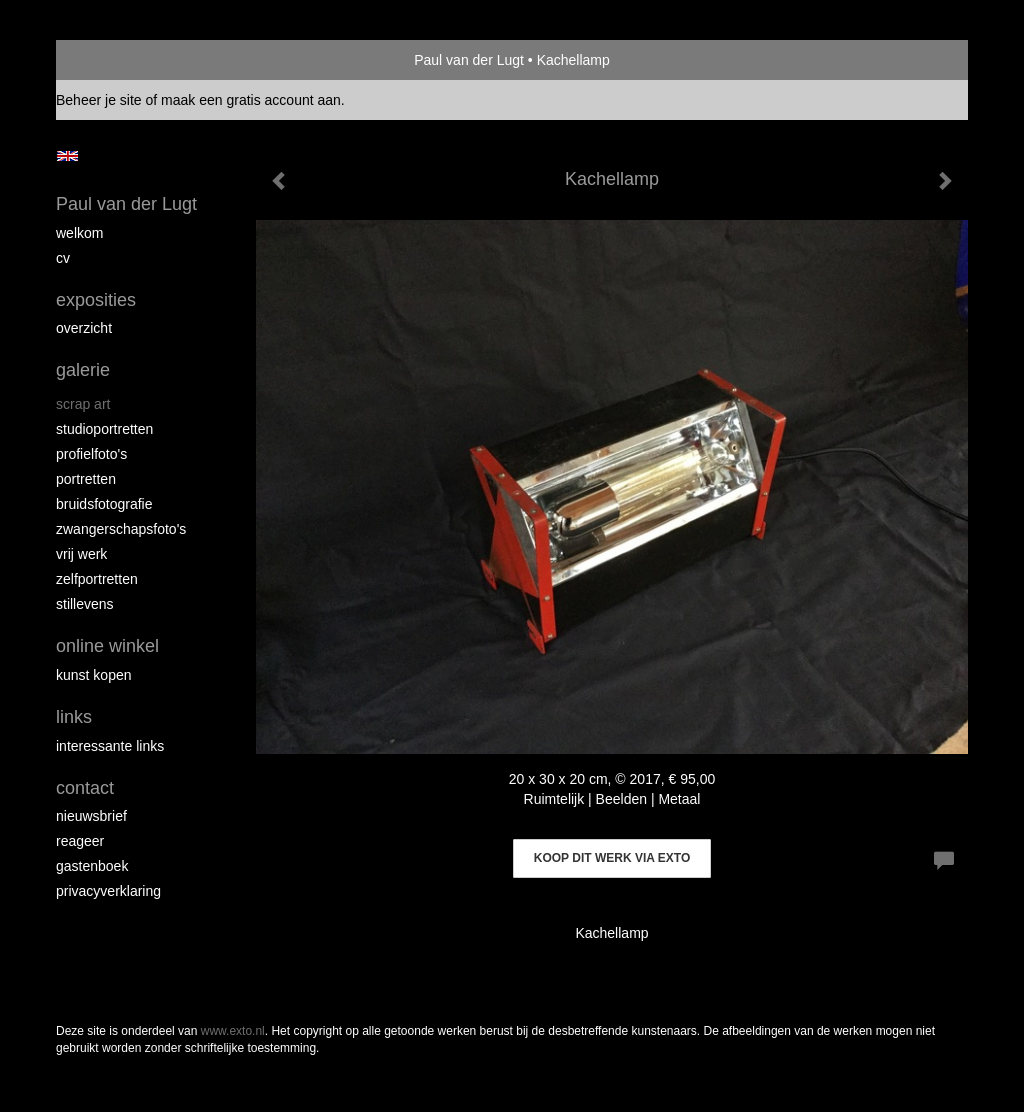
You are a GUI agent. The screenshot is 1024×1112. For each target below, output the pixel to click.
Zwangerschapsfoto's (121, 529)
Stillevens (85, 604)
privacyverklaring (108, 891)
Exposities (96, 300)
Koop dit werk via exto (612, 858)
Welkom (79, 233)
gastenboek (92, 866)
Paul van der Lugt (469, 60)
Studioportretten (104, 429)
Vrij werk (81, 554)
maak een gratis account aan (251, 100)
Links (74, 717)
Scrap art (83, 404)
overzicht (84, 328)
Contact (85, 788)
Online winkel (107, 646)
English (67, 156)
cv (63, 258)
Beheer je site (99, 100)
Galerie (83, 370)
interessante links (110, 746)
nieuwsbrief (91, 816)
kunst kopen (94, 675)
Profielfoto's (91, 454)
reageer (80, 841)
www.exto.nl (233, 1031)
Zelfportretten (97, 579)
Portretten (86, 479)
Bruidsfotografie (104, 504)
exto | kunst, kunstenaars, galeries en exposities (112, 60)
